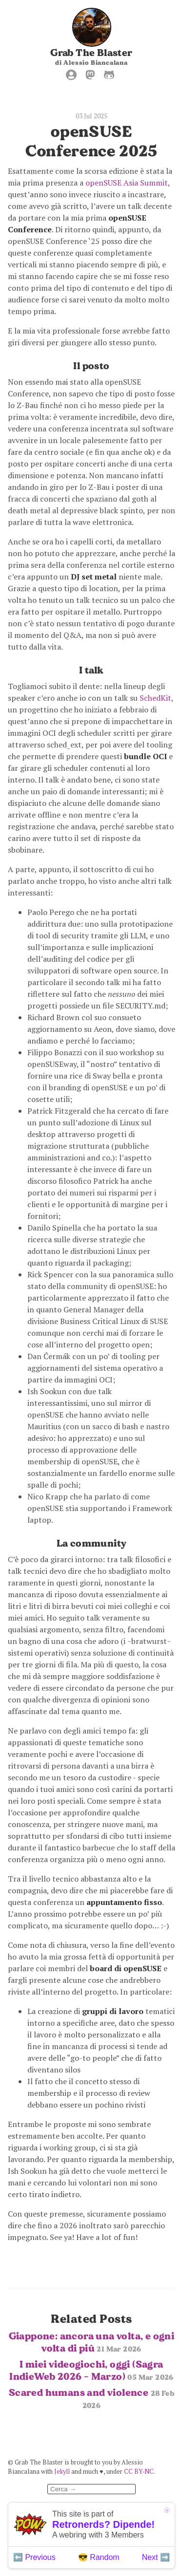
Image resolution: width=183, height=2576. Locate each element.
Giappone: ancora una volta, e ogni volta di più (92, 2342)
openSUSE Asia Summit (126, 182)
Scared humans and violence (91, 2398)
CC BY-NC (139, 2471)
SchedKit (155, 697)
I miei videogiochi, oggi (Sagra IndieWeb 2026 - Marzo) (91, 2370)
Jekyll (62, 2471)
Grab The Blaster (91, 53)
